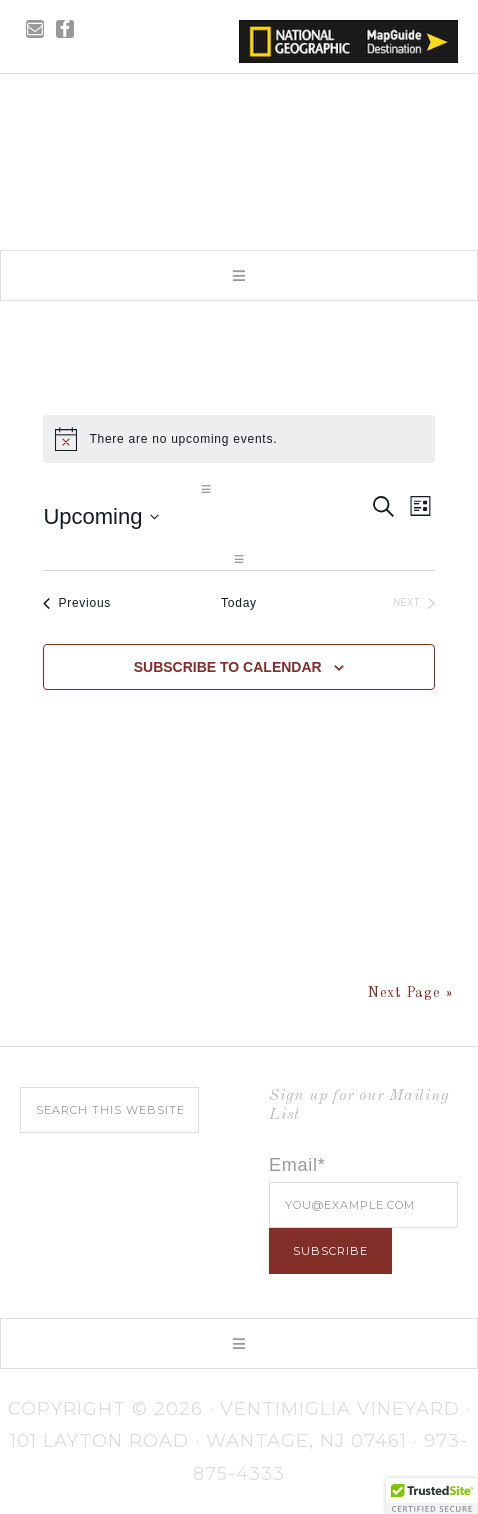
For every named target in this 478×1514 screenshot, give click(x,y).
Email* (297, 1165)
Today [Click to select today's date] (239, 603)
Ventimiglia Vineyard (239, 156)
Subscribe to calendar (228, 667)
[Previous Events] (77, 603)
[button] (239, 275)
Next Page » (411, 993)
